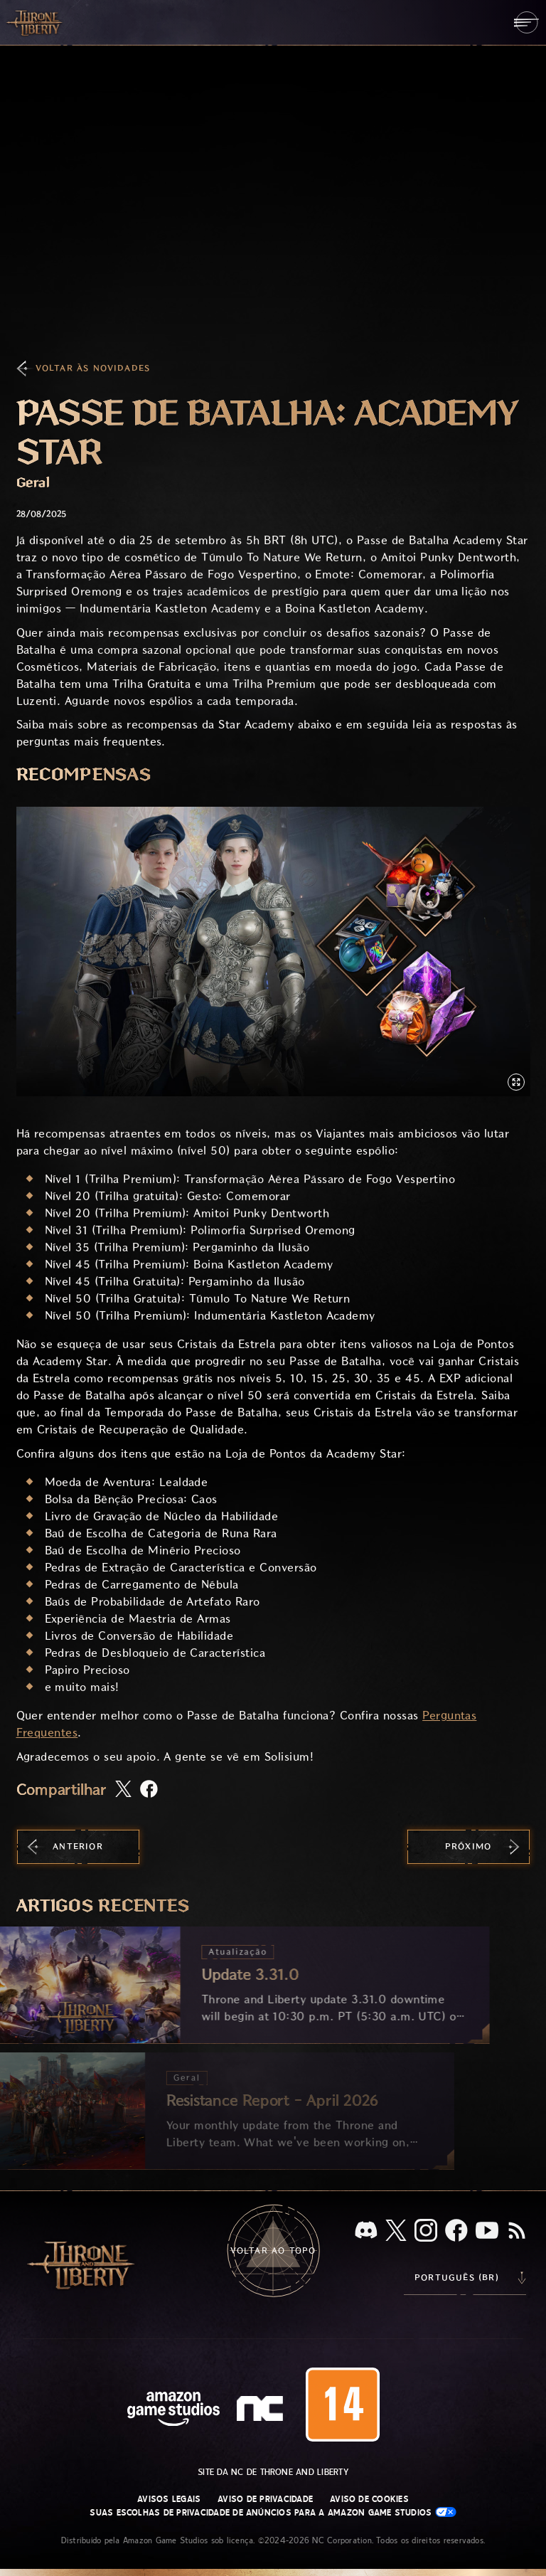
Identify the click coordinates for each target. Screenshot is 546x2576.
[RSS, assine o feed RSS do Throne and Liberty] (517, 2231)
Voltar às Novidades (93, 368)
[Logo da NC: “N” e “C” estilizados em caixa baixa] (262, 2410)
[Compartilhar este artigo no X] (123, 1790)
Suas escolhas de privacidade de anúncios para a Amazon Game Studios (273, 2512)
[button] (273, 951)
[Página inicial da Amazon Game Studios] (173, 2410)
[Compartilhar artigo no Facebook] (149, 1790)
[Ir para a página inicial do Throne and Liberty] (35, 22)
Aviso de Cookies (369, 2499)
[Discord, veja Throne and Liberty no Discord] (366, 2231)
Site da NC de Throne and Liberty (273, 2472)
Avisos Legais (168, 2499)
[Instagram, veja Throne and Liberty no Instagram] (425, 2231)
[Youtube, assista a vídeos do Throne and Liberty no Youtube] (487, 2231)
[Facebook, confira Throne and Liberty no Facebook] (456, 2231)
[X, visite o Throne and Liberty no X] (396, 2231)
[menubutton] (526, 22)
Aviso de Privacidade (265, 2499)
